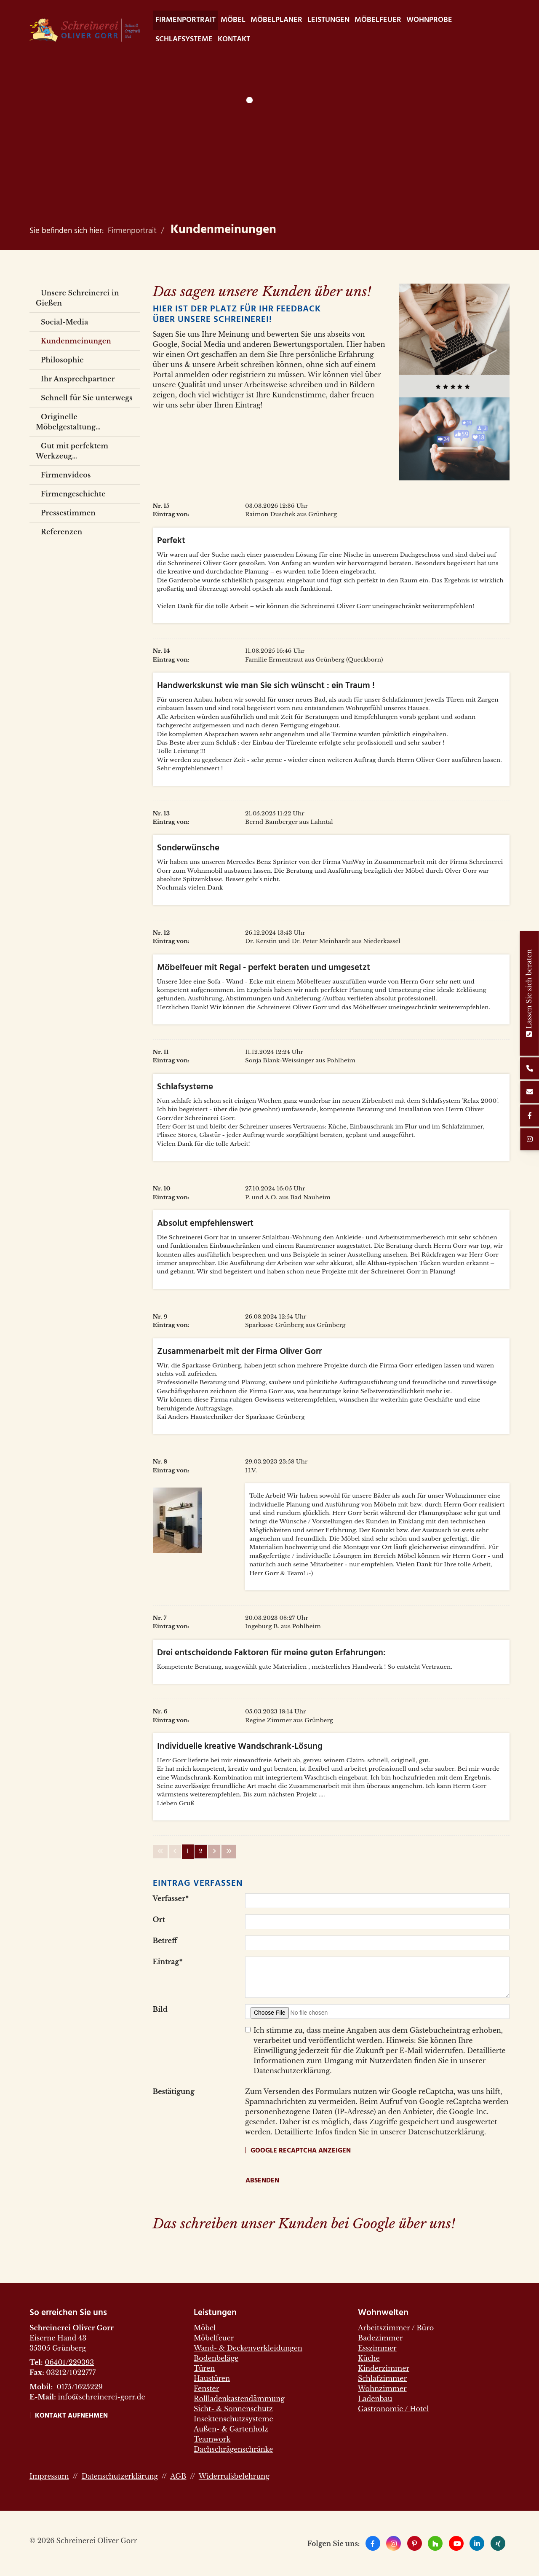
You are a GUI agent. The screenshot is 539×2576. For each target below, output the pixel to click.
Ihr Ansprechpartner (78, 379)
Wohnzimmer (382, 2388)
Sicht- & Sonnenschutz (233, 2408)
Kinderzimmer (383, 2368)
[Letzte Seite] (228, 1851)
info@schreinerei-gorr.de (101, 2397)
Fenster (206, 2388)
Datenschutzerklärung (120, 2476)
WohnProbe (429, 20)
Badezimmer (380, 2338)
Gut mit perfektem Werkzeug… (72, 451)
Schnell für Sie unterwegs (87, 398)
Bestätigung (174, 2091)
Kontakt (234, 39)
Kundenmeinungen (223, 230)
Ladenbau (375, 2398)
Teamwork (212, 2439)
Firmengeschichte (73, 494)
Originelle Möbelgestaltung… (68, 422)
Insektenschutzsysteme (233, 2419)
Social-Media (64, 322)
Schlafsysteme (184, 39)
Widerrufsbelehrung (234, 2476)
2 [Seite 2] (201, 1851)
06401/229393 (69, 2362)
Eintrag (168, 1961)
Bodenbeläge (216, 2358)
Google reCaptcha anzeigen (301, 2150)
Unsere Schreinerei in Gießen (77, 298)
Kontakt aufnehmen (71, 2415)
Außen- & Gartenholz (231, 2429)
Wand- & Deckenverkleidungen (248, 2348)
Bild (160, 2009)
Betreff (165, 1940)
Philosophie (62, 360)
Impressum (49, 2476)
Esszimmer (377, 2348)
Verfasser (171, 1898)
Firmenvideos (66, 475)
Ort (159, 1919)
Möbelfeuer (378, 20)
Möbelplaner (276, 20)
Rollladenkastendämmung (239, 2398)
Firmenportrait (185, 20)
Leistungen (328, 20)
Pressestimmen (68, 513)
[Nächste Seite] (214, 1851)
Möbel (233, 20)
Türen (204, 2368)
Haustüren (212, 2378)
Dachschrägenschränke (233, 2449)
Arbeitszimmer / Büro (396, 2328)
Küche (369, 2358)
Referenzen (61, 532)
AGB (178, 2476)
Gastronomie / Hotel (393, 2408)
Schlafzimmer (382, 2378)
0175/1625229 (79, 2387)
